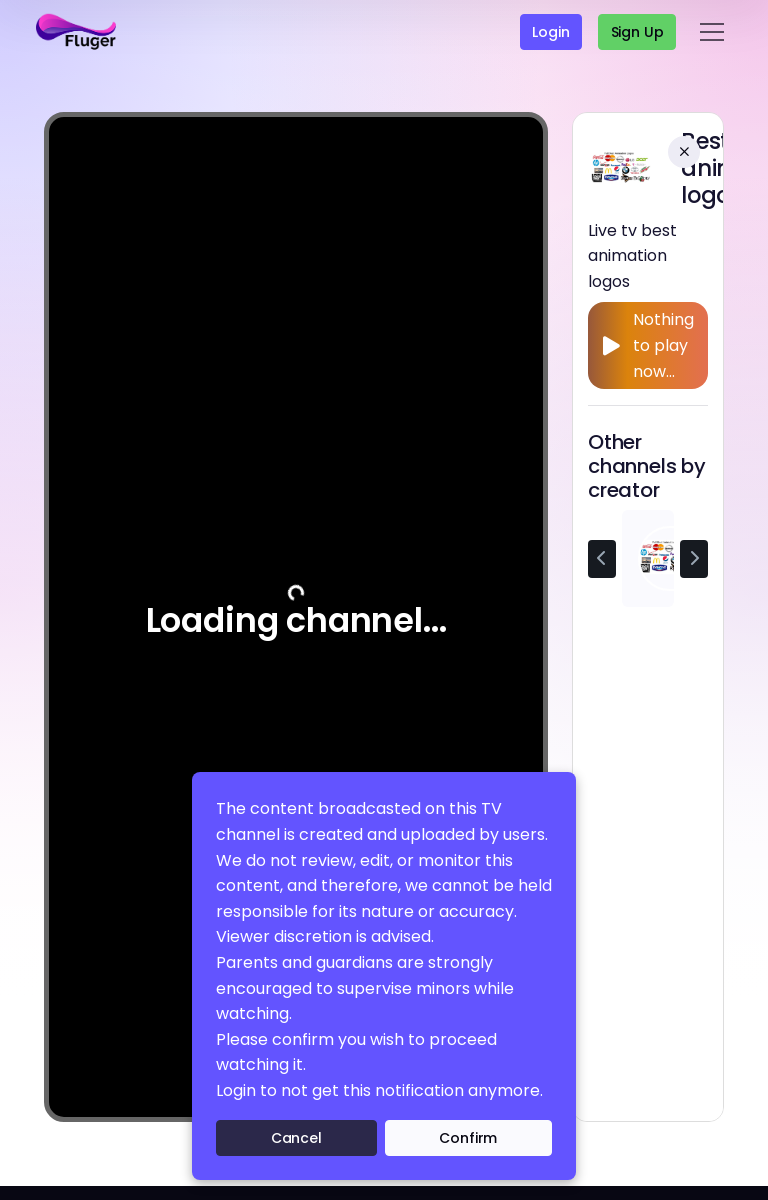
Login (550, 32)
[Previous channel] (602, 559)
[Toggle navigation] (712, 32)
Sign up (637, 32)
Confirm (468, 1138)
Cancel (296, 1138)
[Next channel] (694, 559)
